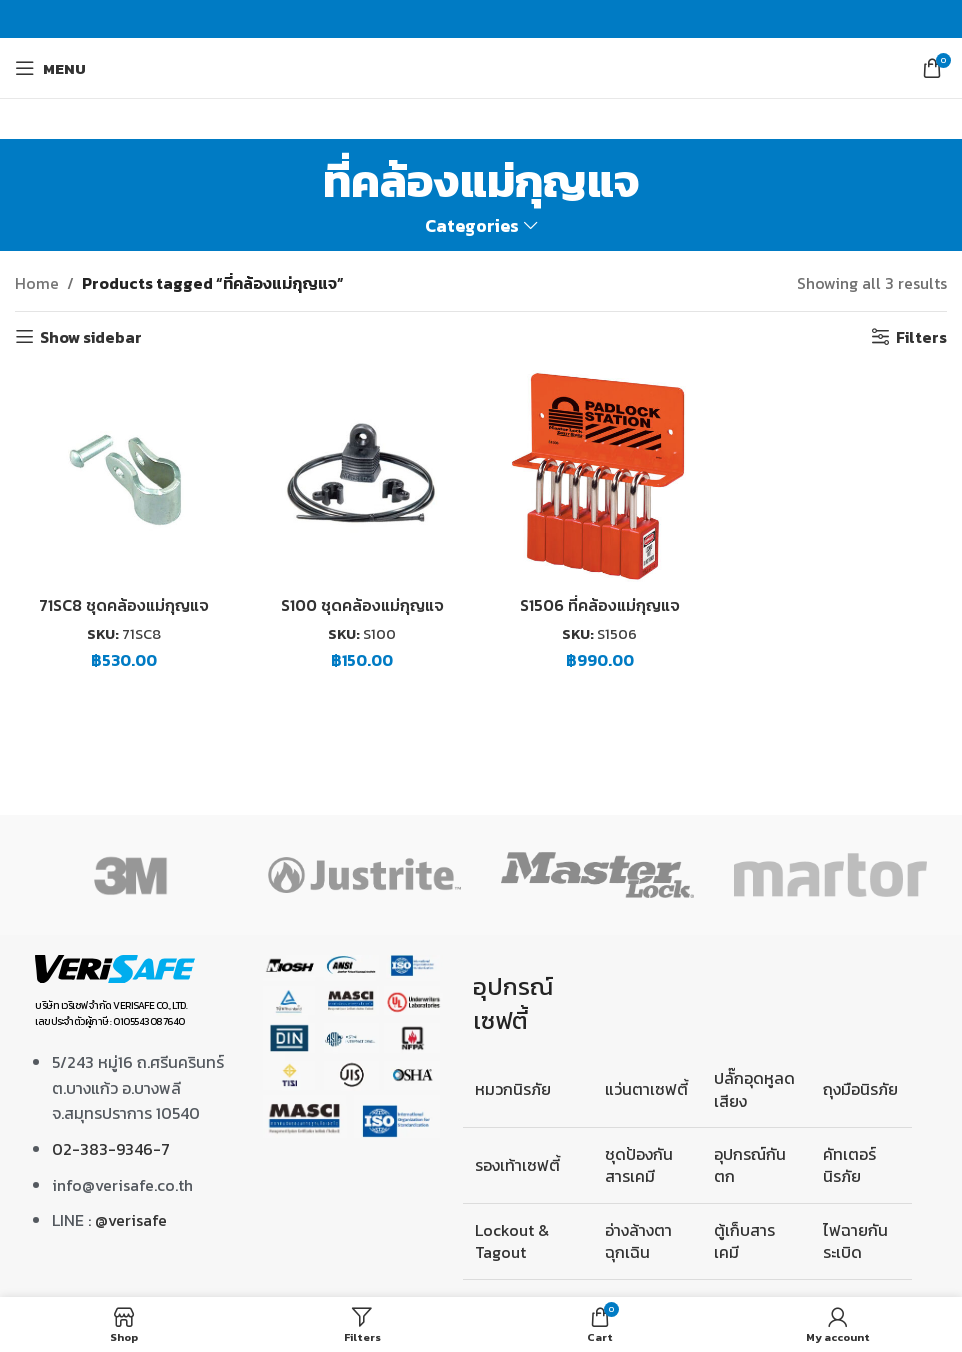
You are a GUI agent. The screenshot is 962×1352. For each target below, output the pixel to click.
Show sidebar (91, 336)
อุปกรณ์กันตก (750, 1165)
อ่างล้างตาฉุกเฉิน (638, 1241)
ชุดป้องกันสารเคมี (639, 1165)
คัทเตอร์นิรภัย (849, 1165)
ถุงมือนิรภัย (860, 1089)
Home (37, 283)
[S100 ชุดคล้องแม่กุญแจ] (362, 475)
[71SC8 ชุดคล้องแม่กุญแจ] (124, 475)
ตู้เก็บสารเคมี (744, 1241)
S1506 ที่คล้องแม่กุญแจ (600, 604)
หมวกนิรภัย (513, 1089)
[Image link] (115, 967)
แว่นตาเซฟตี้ (646, 1089)
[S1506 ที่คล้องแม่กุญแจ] (600, 475)
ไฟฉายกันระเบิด (855, 1241)
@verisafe (131, 1220)
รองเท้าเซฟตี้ (517, 1165)
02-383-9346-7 (111, 1149)
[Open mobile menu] (50, 68)
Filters (921, 336)
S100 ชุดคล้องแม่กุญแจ (362, 604)
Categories (472, 227)
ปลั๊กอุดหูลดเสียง (754, 1089)
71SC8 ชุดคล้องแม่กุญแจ (124, 604)
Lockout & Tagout (512, 1241)
